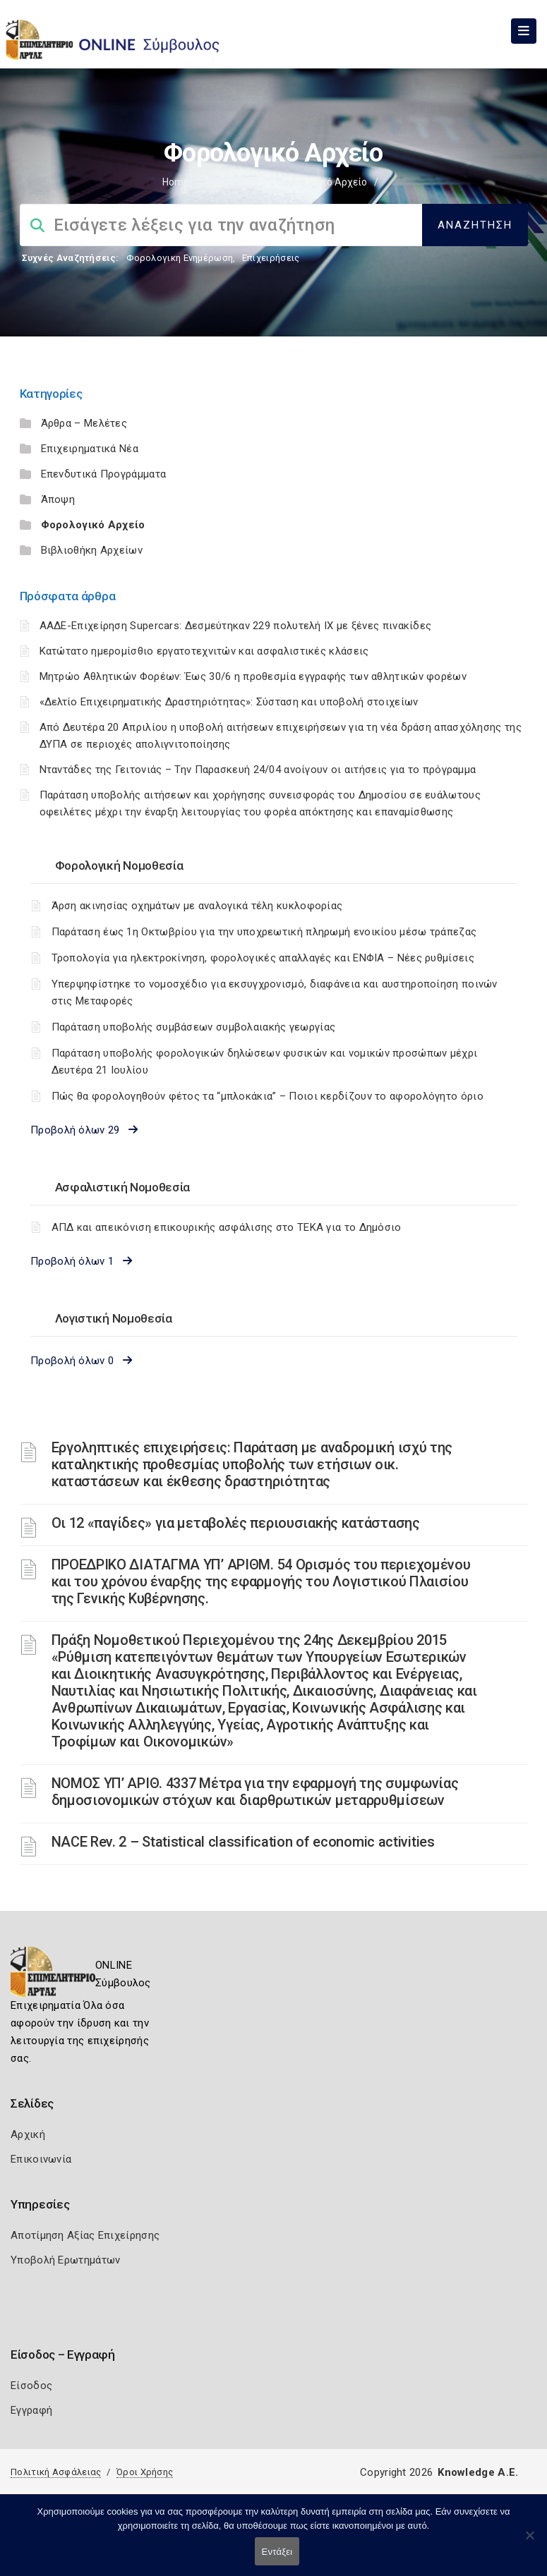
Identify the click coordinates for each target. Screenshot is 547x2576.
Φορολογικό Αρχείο (93, 524)
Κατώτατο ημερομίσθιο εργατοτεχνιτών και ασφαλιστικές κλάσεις (204, 651)
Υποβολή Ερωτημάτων (65, 2260)
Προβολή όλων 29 (84, 1130)
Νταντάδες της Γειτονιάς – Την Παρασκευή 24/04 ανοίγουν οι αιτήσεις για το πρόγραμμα (258, 769)
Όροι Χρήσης (144, 2472)
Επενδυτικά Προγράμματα (104, 474)
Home (175, 182)
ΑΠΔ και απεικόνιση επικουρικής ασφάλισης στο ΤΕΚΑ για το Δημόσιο (227, 1227)
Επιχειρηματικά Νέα (89, 448)
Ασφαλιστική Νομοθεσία (123, 1187)
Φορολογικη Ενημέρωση (179, 258)
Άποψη (58, 499)
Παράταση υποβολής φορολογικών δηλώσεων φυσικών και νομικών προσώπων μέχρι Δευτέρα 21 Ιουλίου (265, 1061)
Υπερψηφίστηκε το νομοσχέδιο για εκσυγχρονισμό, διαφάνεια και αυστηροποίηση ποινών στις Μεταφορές (275, 992)
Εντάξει (277, 2551)
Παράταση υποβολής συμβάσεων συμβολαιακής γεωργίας (194, 1027)
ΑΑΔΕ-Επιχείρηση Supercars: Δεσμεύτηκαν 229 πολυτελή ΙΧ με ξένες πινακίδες (236, 625)
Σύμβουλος (233, 182)
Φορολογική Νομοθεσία (119, 865)
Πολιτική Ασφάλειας (56, 2472)
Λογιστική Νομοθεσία (113, 1318)
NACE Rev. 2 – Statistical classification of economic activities (243, 1841)
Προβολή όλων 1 (81, 1261)
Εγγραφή (31, 2410)
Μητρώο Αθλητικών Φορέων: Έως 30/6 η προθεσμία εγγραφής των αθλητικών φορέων (253, 676)
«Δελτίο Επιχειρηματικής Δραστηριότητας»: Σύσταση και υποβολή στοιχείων (229, 701)
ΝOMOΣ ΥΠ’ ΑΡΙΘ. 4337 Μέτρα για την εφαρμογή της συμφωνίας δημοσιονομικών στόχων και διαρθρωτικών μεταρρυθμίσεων (255, 1792)
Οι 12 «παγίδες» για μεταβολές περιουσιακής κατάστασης (236, 1522)
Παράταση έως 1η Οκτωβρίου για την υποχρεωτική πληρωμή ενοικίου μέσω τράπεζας (264, 931)
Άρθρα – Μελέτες (84, 423)
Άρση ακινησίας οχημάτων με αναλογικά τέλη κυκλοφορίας (197, 905)
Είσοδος (31, 2385)
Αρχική (28, 2134)
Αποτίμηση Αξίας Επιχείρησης (85, 2235)
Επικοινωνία (41, 2159)
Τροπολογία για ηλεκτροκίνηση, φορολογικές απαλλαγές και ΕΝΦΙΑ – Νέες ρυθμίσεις (263, 958)
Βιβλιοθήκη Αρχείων (92, 550)
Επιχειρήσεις (271, 258)
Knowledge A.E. (478, 2472)
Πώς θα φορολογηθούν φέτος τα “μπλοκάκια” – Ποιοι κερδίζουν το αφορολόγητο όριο (267, 1096)
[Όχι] (529, 2542)
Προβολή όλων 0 (81, 1360)
